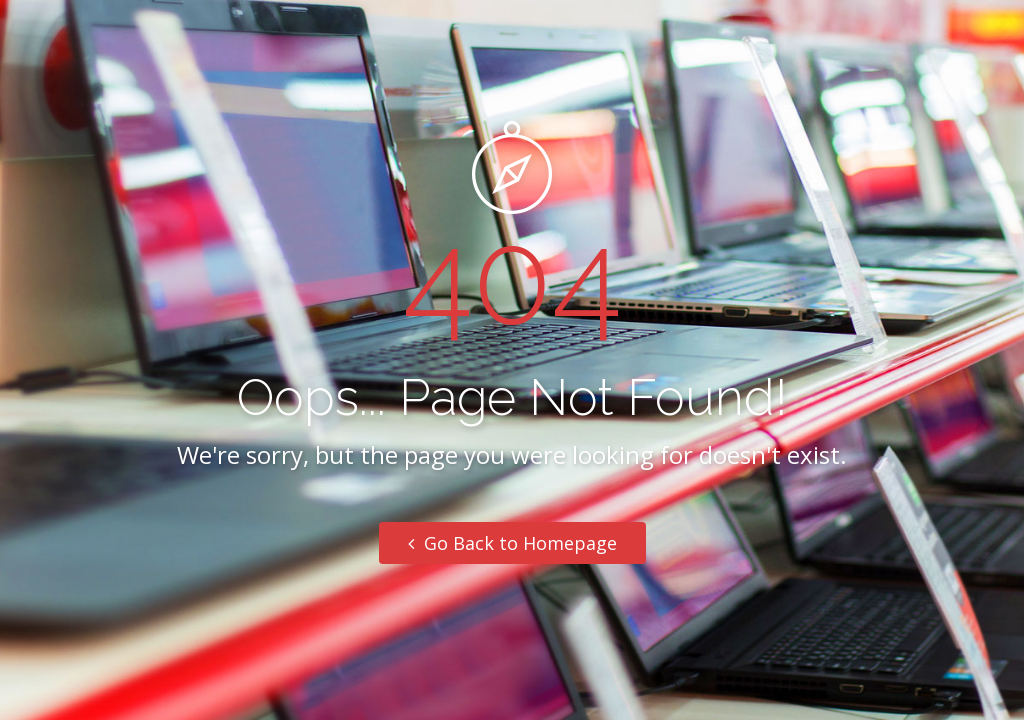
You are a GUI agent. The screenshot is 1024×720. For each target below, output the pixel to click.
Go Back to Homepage (512, 543)
